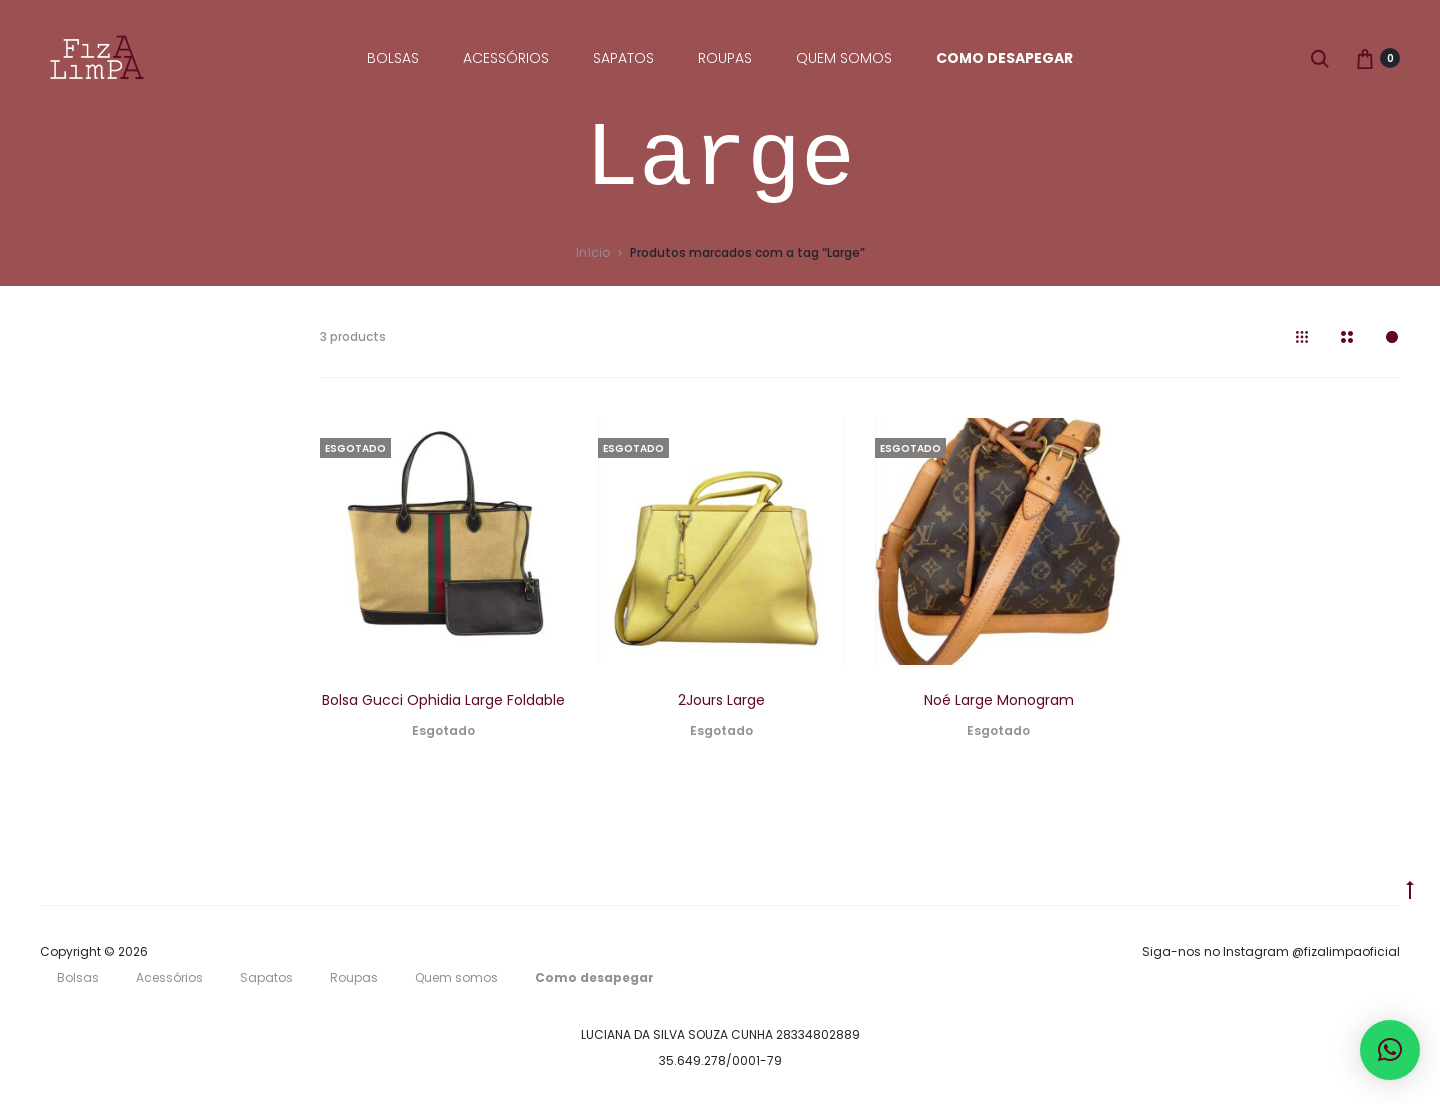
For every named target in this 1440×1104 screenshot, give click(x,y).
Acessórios (506, 58)
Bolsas (393, 58)
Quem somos (844, 58)
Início (593, 252)
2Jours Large (721, 700)
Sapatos (623, 58)
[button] (1390, 1050)
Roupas (725, 58)
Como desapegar (1004, 58)
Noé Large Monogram (999, 700)
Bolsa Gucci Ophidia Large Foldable (443, 700)
